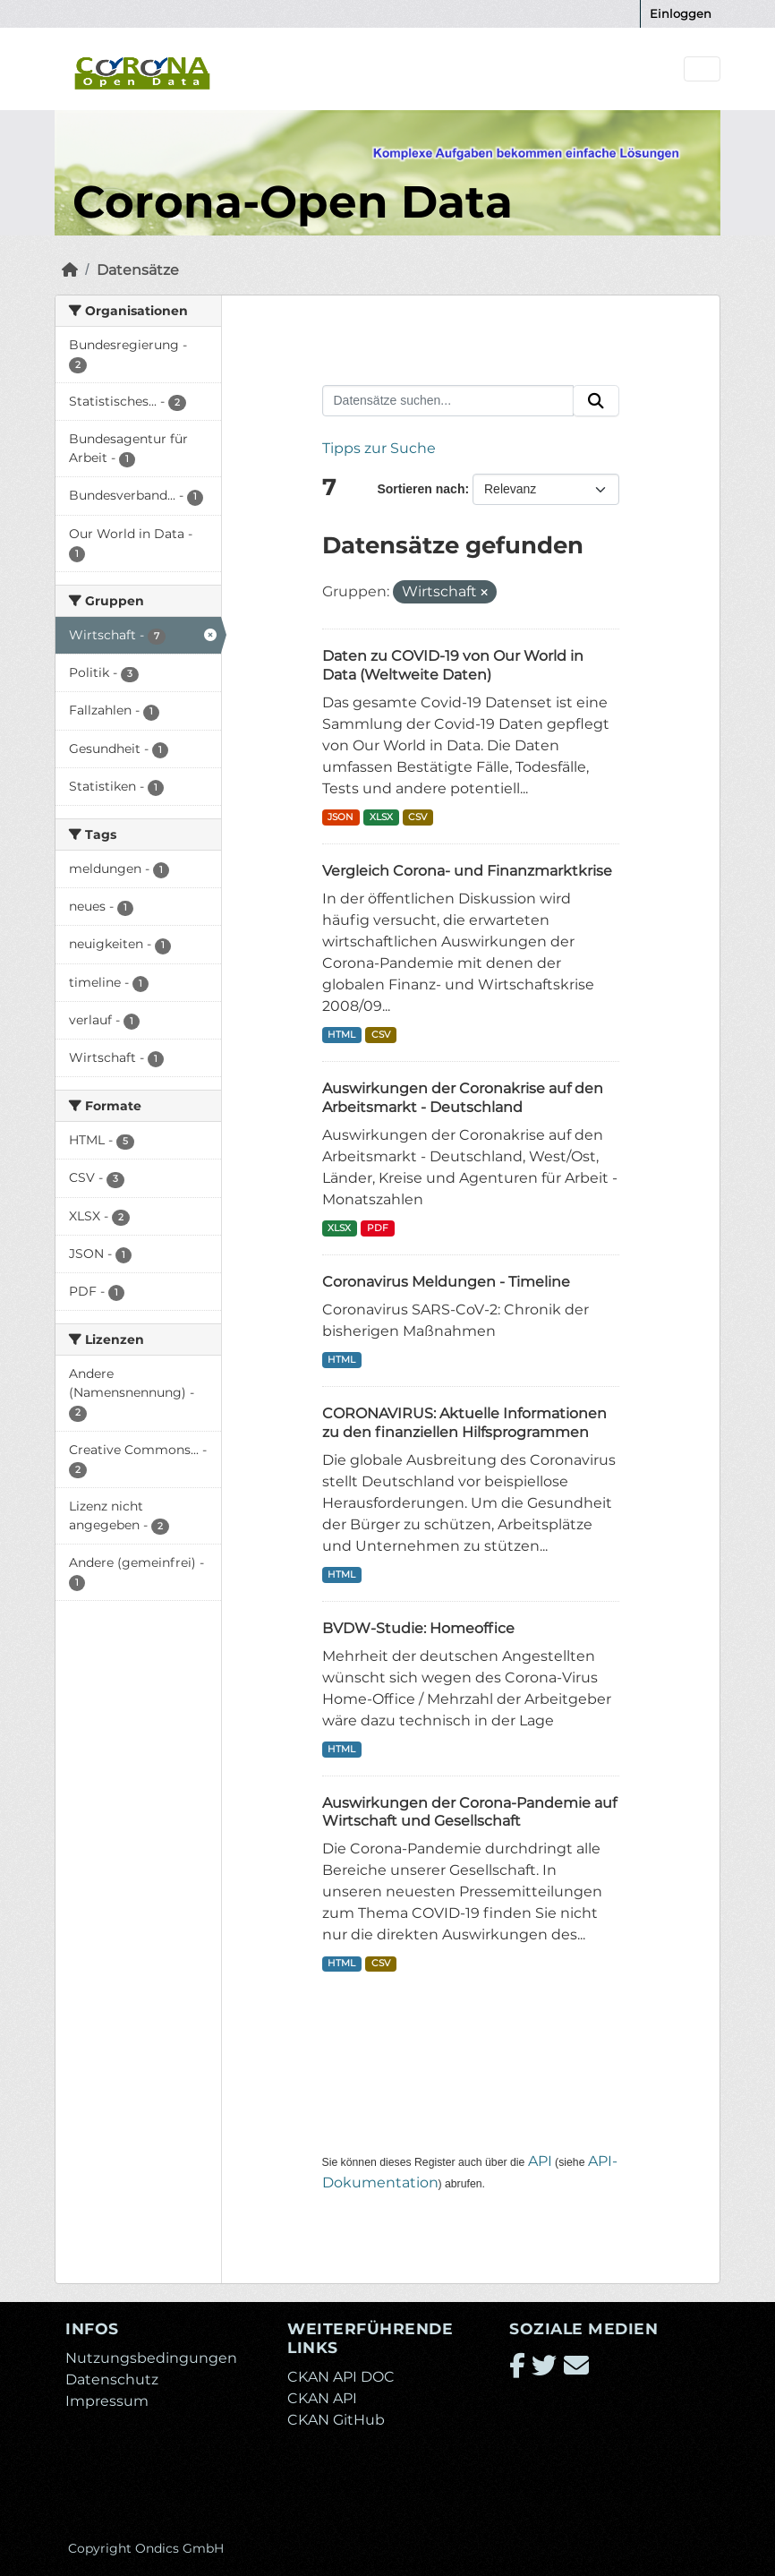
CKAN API (322, 2398)
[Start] (70, 269)
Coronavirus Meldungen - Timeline (446, 1281)
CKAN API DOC (341, 2376)
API (540, 2160)
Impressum (107, 2400)
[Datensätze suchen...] (448, 401)
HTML (341, 1034)
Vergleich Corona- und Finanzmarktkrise (467, 870)
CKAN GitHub (336, 2419)
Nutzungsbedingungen (151, 2357)
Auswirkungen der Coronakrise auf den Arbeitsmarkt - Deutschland (462, 1098)
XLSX (381, 817)
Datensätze (138, 269)
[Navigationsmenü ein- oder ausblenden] (702, 69)
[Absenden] (596, 401)
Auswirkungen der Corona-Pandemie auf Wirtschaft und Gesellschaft (469, 1812)
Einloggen (680, 13)
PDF (377, 1228)
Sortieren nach (420, 489)
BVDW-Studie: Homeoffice (418, 1628)
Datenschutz (111, 2379)
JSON (340, 817)
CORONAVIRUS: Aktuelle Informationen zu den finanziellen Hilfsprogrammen (464, 1423)
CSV (417, 817)
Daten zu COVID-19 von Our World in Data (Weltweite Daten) (452, 665)
